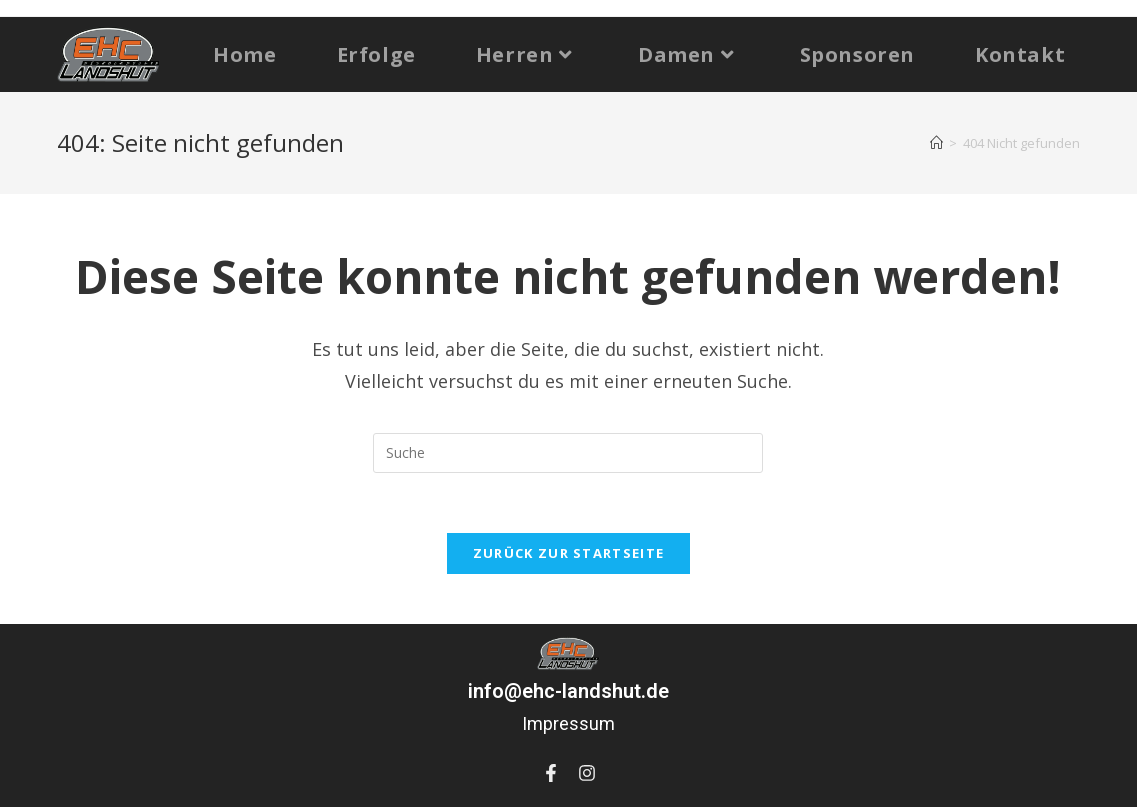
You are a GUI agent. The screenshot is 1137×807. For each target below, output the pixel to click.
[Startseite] (936, 143)
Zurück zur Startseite (568, 553)
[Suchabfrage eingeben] (568, 453)
